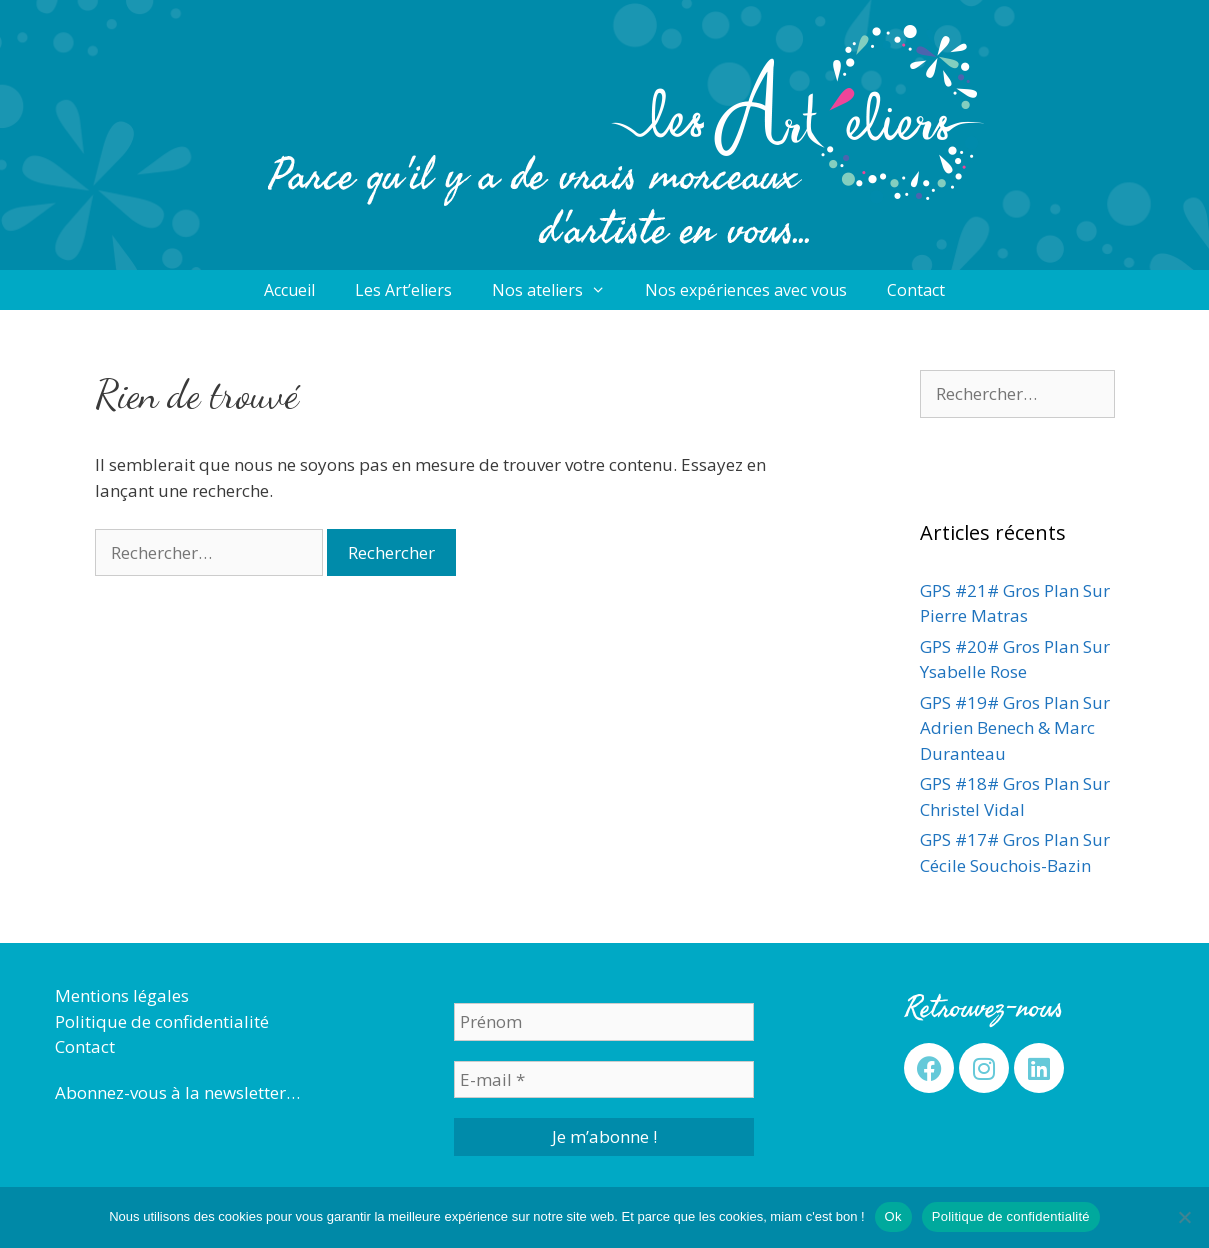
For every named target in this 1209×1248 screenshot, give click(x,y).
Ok (893, 1216)
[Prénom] (604, 1022)
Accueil (289, 290)
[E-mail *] (604, 1080)
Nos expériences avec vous (746, 290)
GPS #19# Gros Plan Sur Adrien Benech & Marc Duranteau (1015, 728)
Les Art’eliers (403, 290)
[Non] (1184, 1217)
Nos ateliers (559, 290)
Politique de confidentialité (162, 1021)
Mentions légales (122, 995)
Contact (916, 290)
